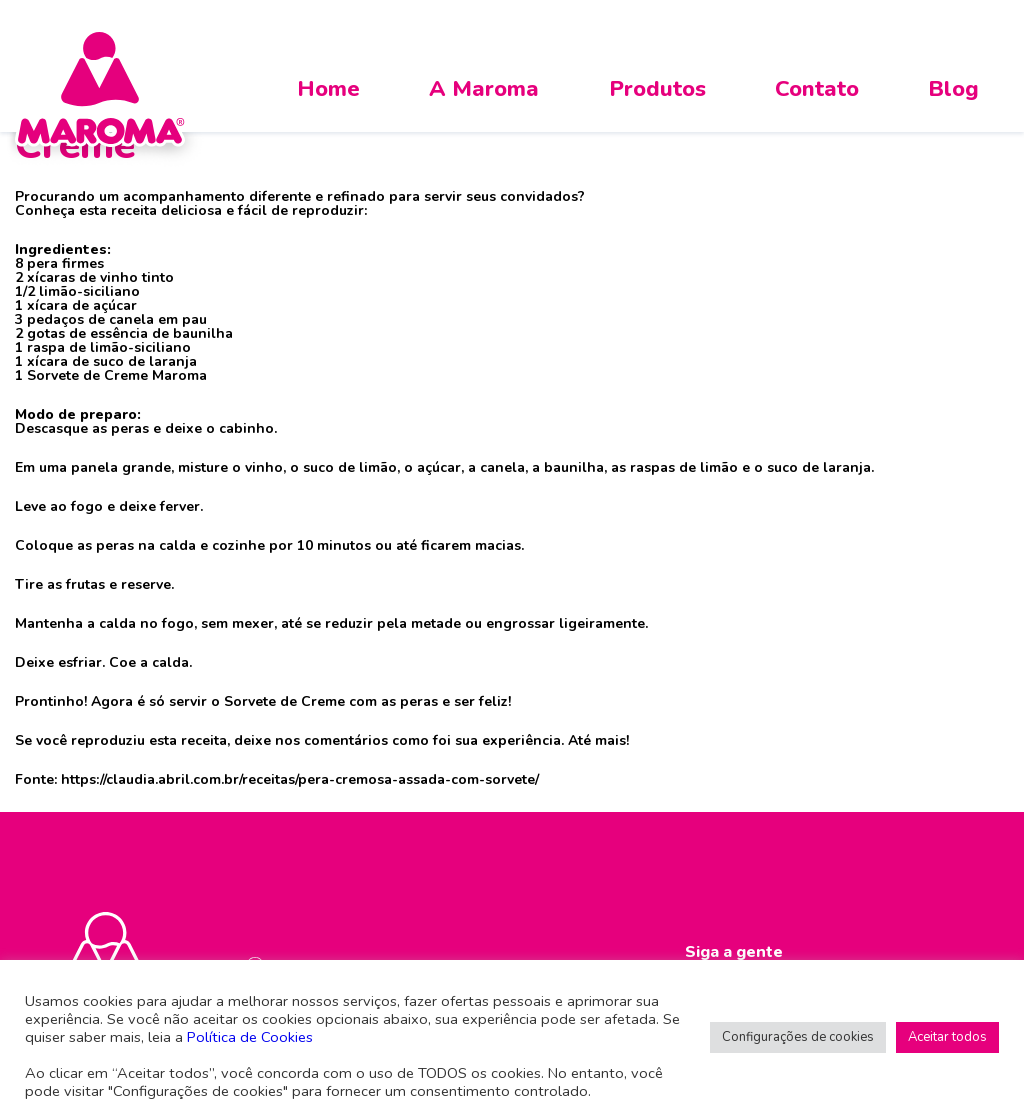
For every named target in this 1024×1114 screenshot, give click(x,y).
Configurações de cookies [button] (798, 1037)
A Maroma (484, 89)
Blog (953, 89)
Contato (817, 89)
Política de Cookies (250, 1037)
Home (328, 89)
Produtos (657, 89)
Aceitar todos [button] (947, 1037)
